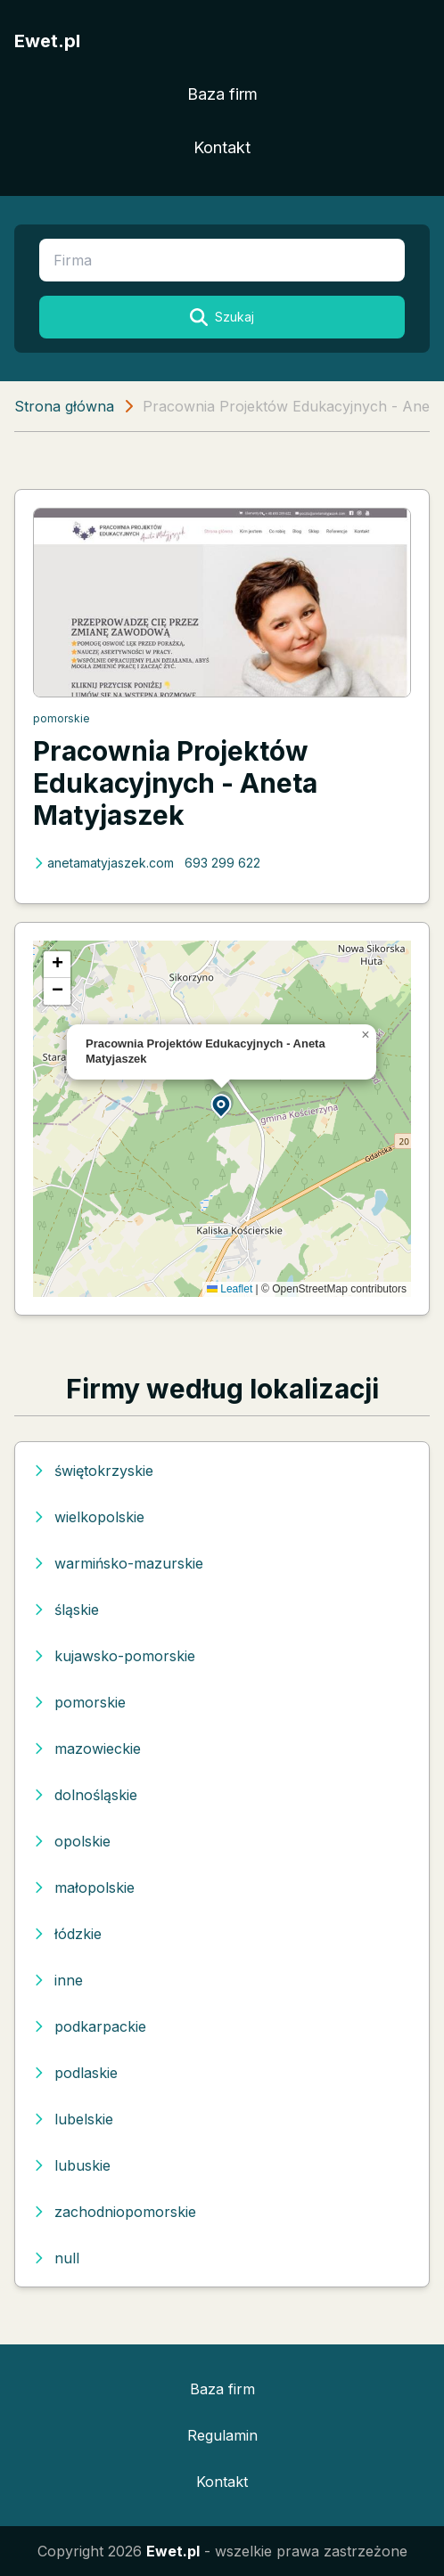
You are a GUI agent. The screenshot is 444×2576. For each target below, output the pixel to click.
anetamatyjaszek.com (103, 862)
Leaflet (229, 1289)
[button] (222, 1105)
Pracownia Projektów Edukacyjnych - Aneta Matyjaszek (175, 783)
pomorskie (61, 718)
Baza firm (222, 94)
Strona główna (64, 406)
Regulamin (222, 2435)
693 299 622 (222, 862)
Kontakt (222, 147)
